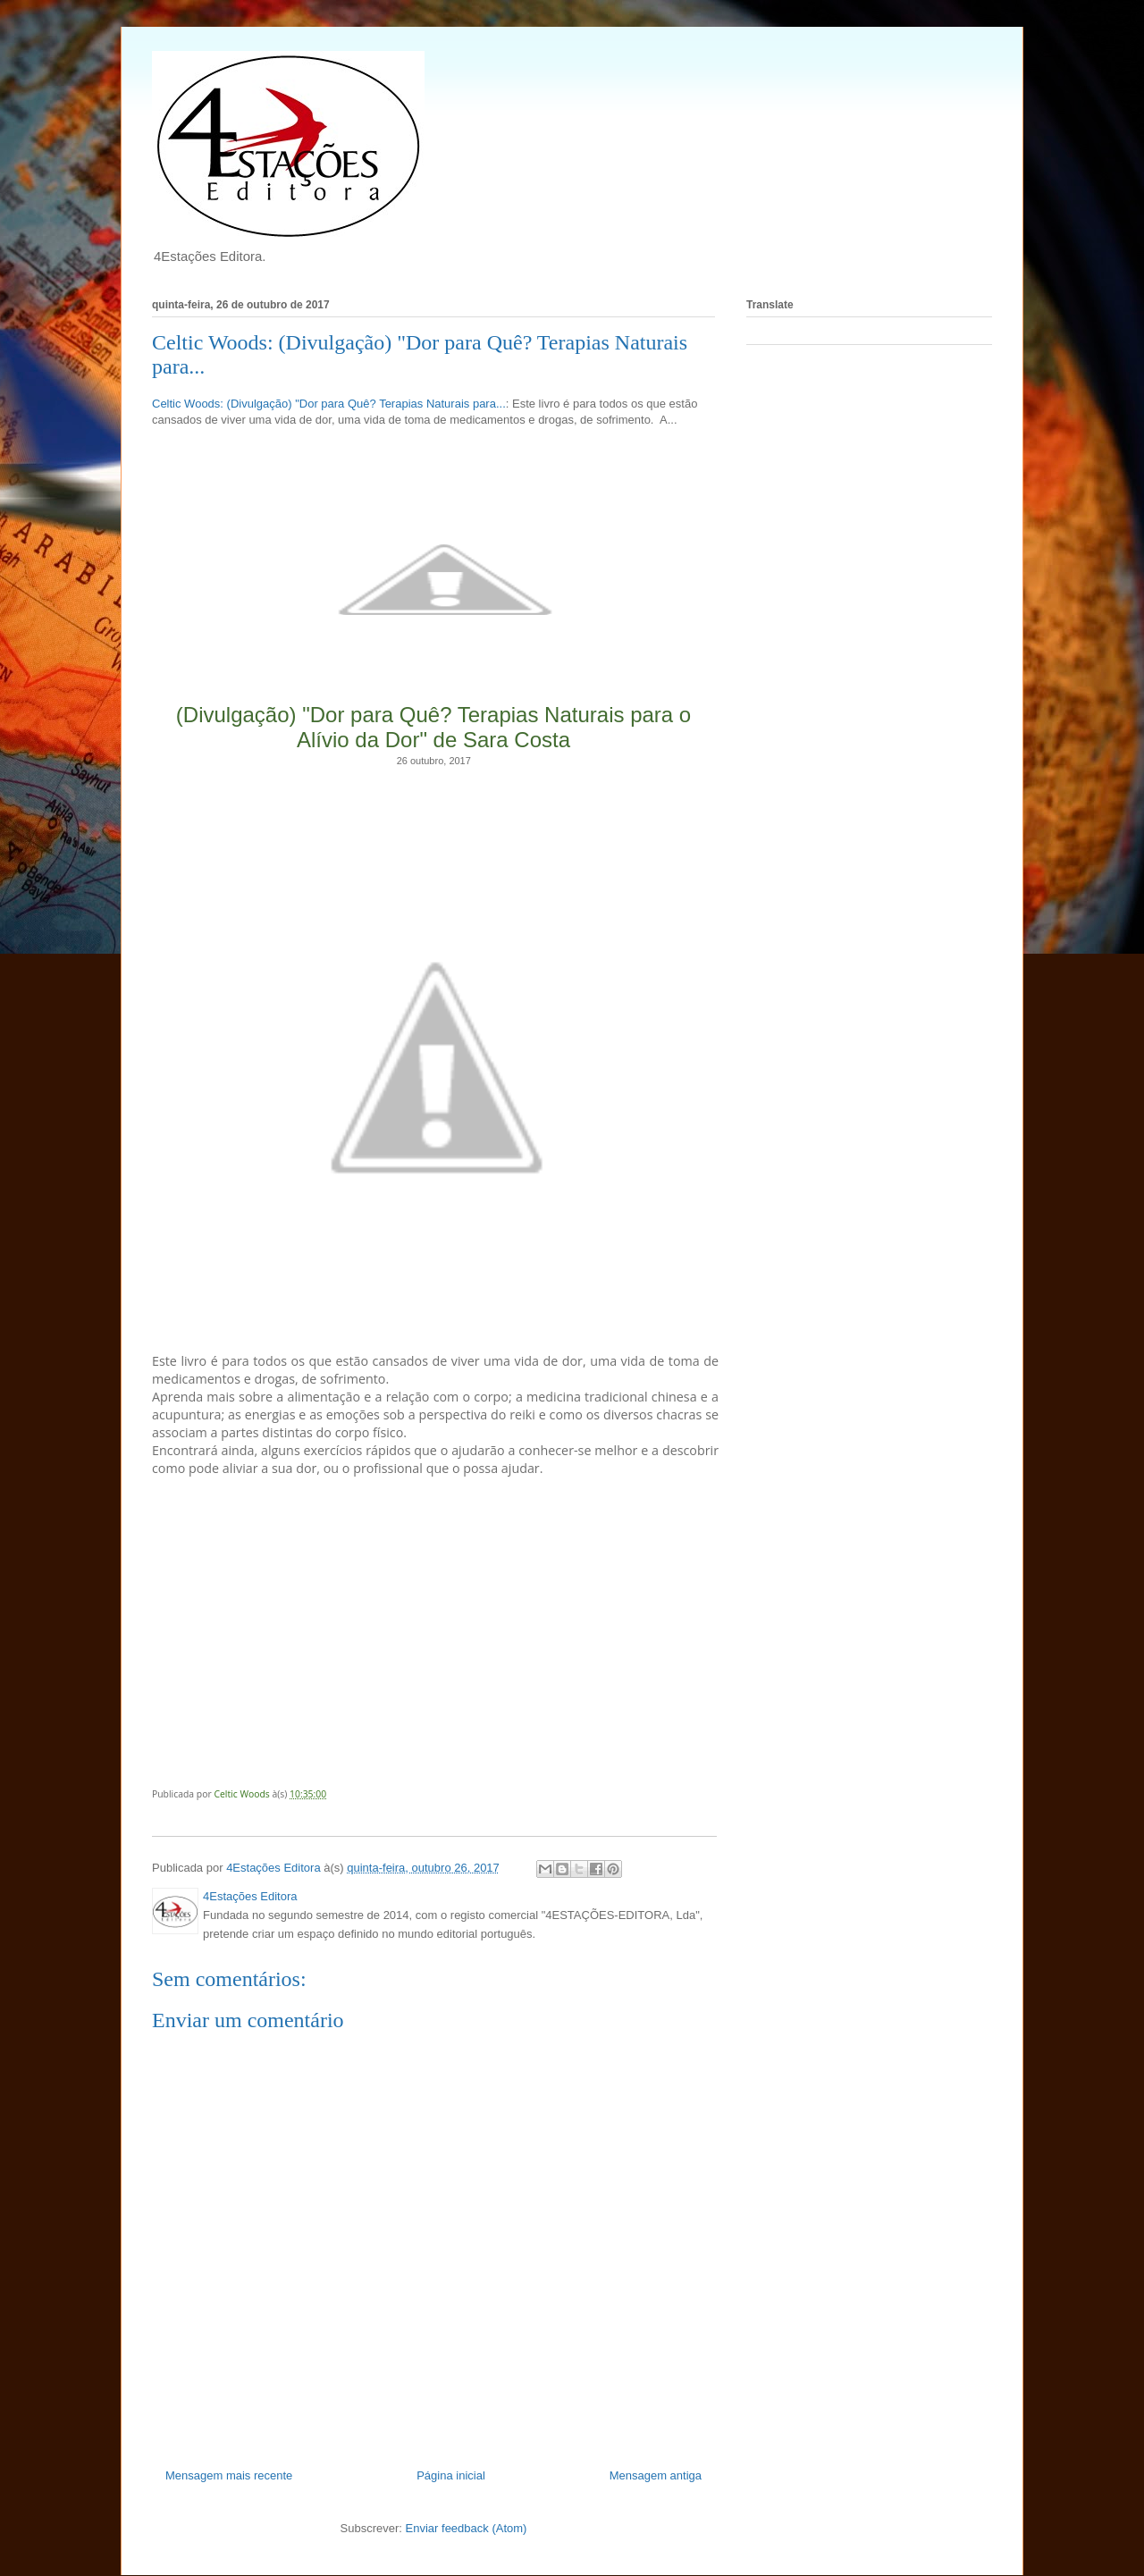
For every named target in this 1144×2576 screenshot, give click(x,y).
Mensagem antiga (656, 2475)
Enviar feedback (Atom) (466, 2528)
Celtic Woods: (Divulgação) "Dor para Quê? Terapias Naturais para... (329, 403)
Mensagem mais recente (228, 2475)
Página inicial (450, 2475)
